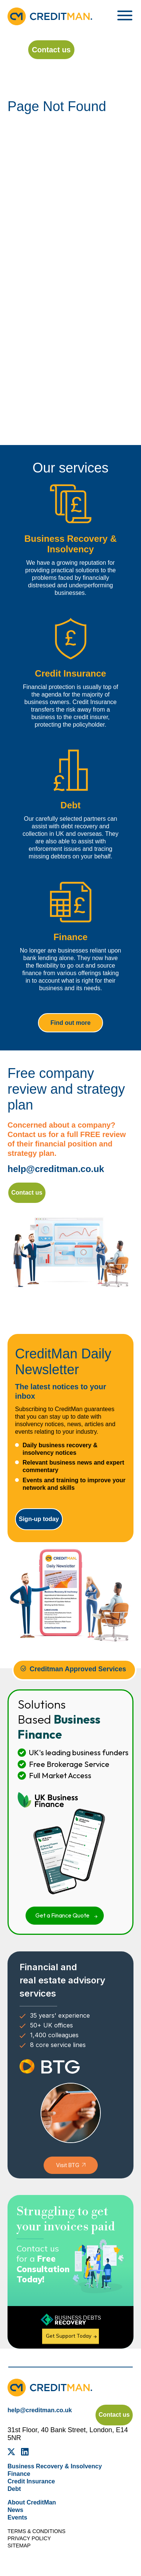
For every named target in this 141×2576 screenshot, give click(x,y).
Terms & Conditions (36, 2531)
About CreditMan (32, 2502)
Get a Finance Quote (62, 1915)
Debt (14, 2489)
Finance (19, 2474)
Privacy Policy (29, 2538)
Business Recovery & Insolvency (55, 2466)
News (15, 2510)
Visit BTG (67, 2165)
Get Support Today (69, 2335)
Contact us (51, 50)
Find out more (70, 1023)
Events (17, 2517)
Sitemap (19, 2545)
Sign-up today (39, 1519)
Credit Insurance (31, 2481)
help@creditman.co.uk (56, 1169)
